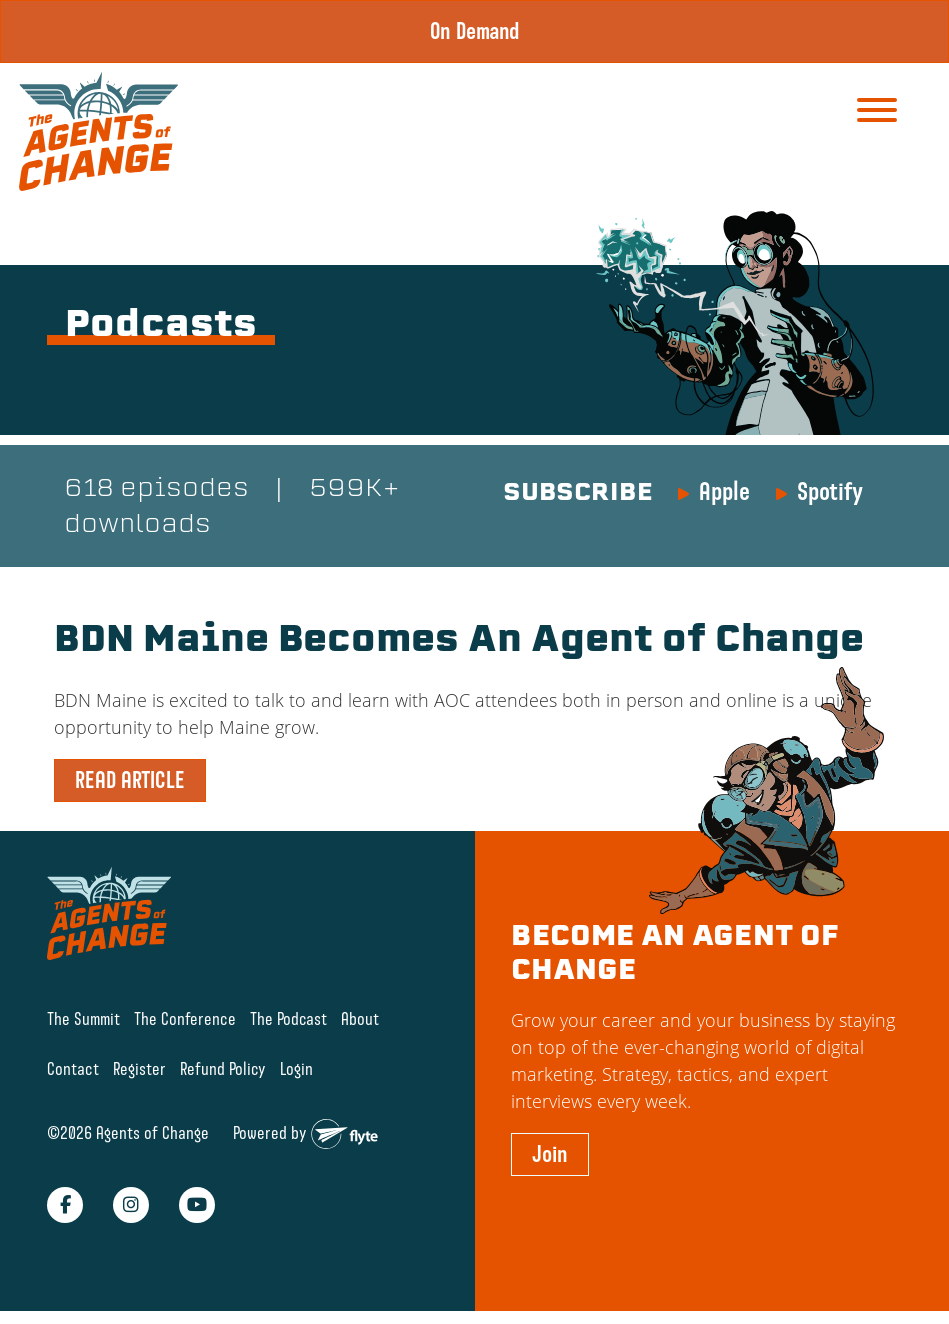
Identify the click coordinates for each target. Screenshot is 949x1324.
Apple (724, 491)
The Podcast (288, 1018)
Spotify (830, 491)
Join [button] (550, 1154)
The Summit (83, 1018)
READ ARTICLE (130, 780)
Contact (73, 1068)
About (360, 1018)
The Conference (185, 1018)
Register (139, 1068)
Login (296, 1068)
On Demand (475, 31)
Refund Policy (223, 1068)
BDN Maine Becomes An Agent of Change (459, 642)
